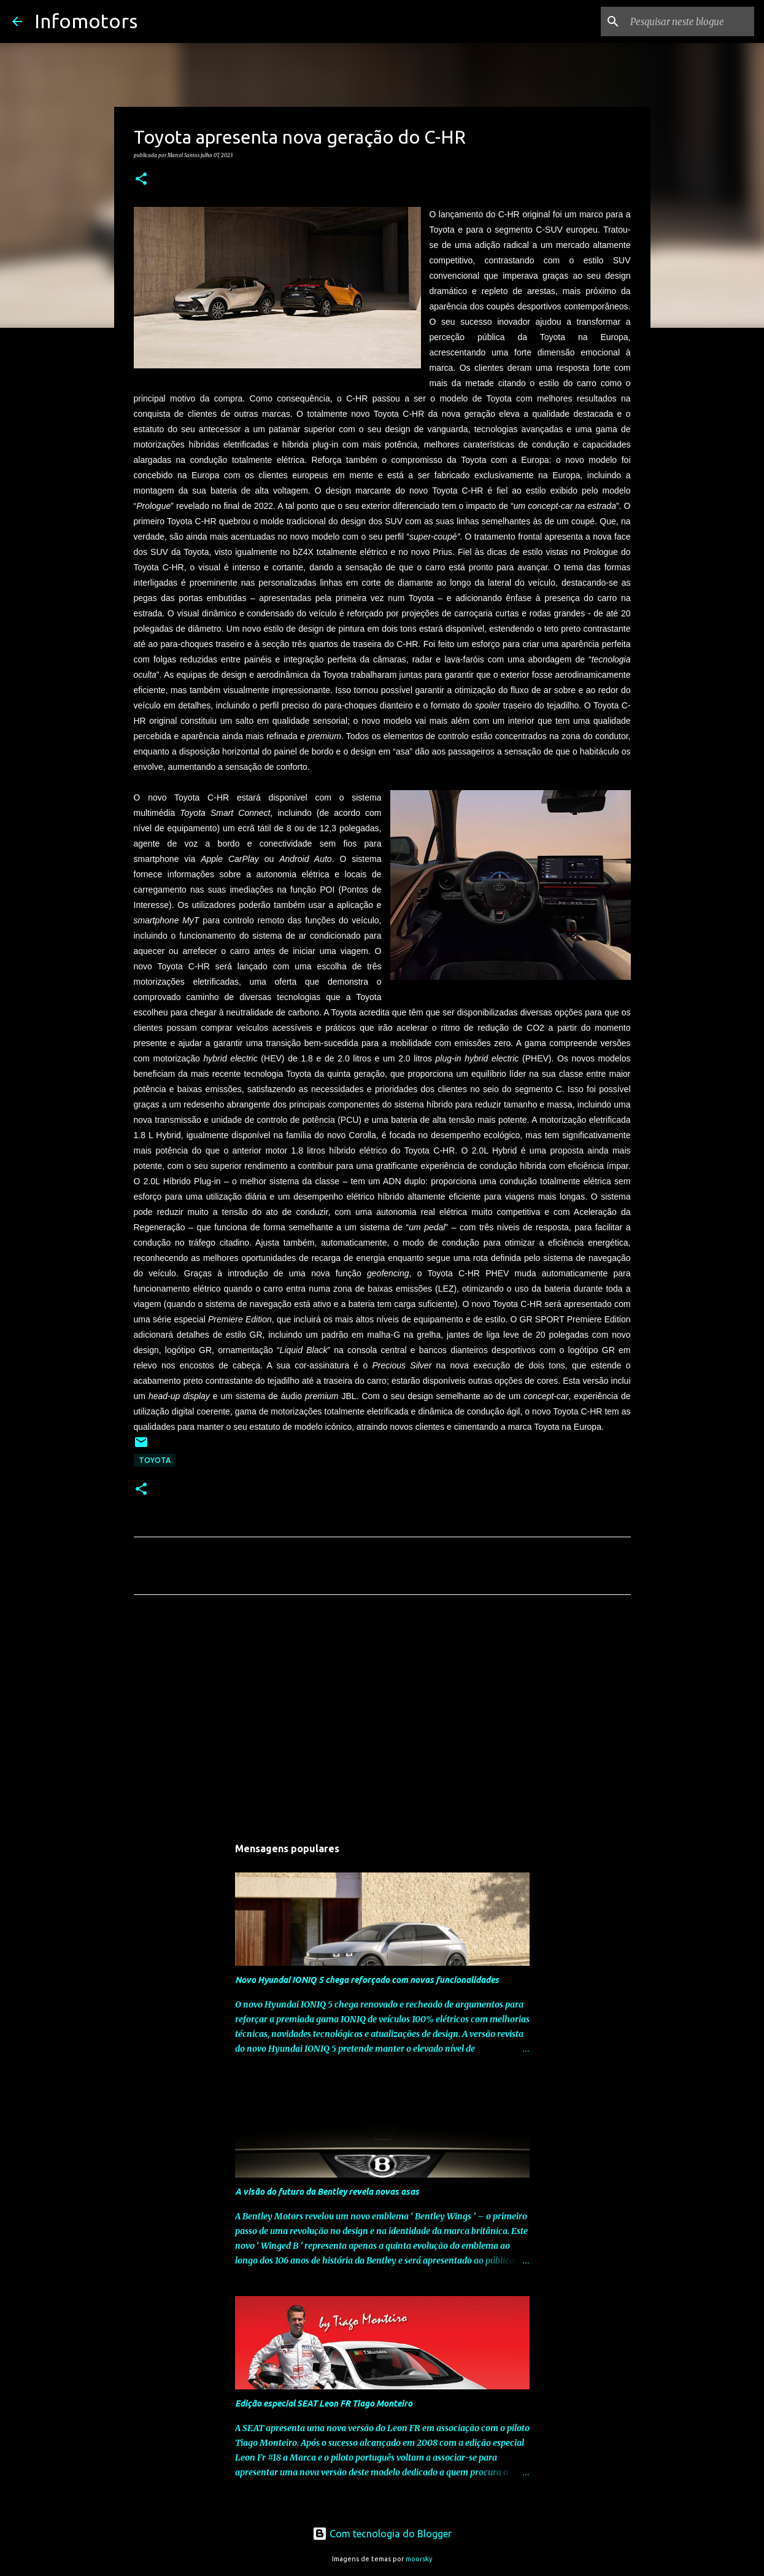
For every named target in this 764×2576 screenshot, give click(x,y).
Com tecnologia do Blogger (382, 2533)
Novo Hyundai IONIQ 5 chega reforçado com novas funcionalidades (367, 1980)
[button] (141, 179)
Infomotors (85, 21)
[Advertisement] (382, 1719)
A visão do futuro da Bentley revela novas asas (327, 2192)
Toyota (155, 1460)
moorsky (419, 2558)
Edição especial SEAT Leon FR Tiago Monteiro (323, 2403)
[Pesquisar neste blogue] (689, 21)
